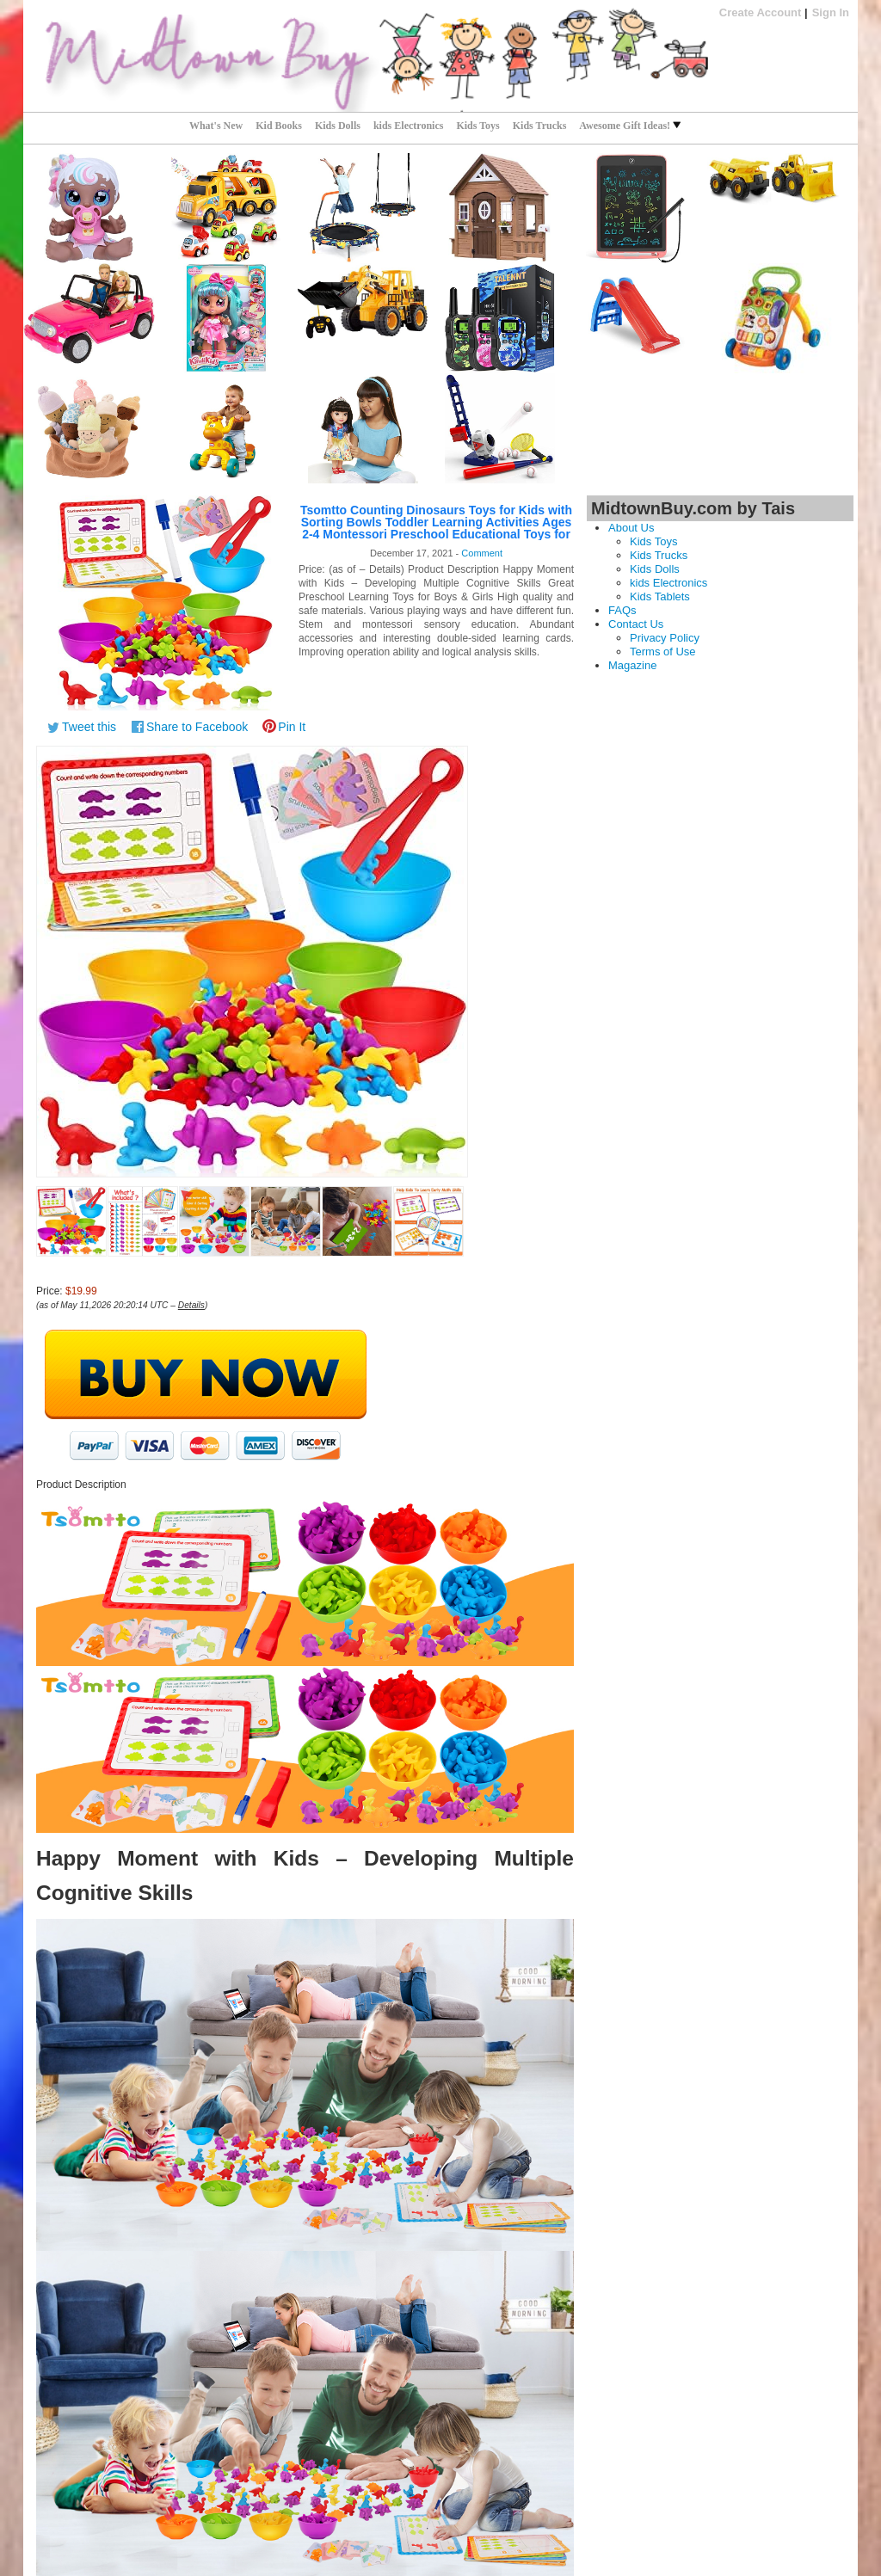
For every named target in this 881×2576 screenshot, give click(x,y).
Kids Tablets (660, 596)
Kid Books (279, 126)
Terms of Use (663, 651)
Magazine (632, 665)
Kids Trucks (540, 126)
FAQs (622, 610)
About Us (631, 527)
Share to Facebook (197, 727)
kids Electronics (408, 126)
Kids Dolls (337, 126)
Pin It (291, 727)
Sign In (830, 12)
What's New (216, 126)
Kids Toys (477, 126)
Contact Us (635, 624)
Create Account (760, 12)
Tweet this (89, 727)
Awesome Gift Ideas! (630, 126)
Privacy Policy (664, 637)
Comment (481, 553)
